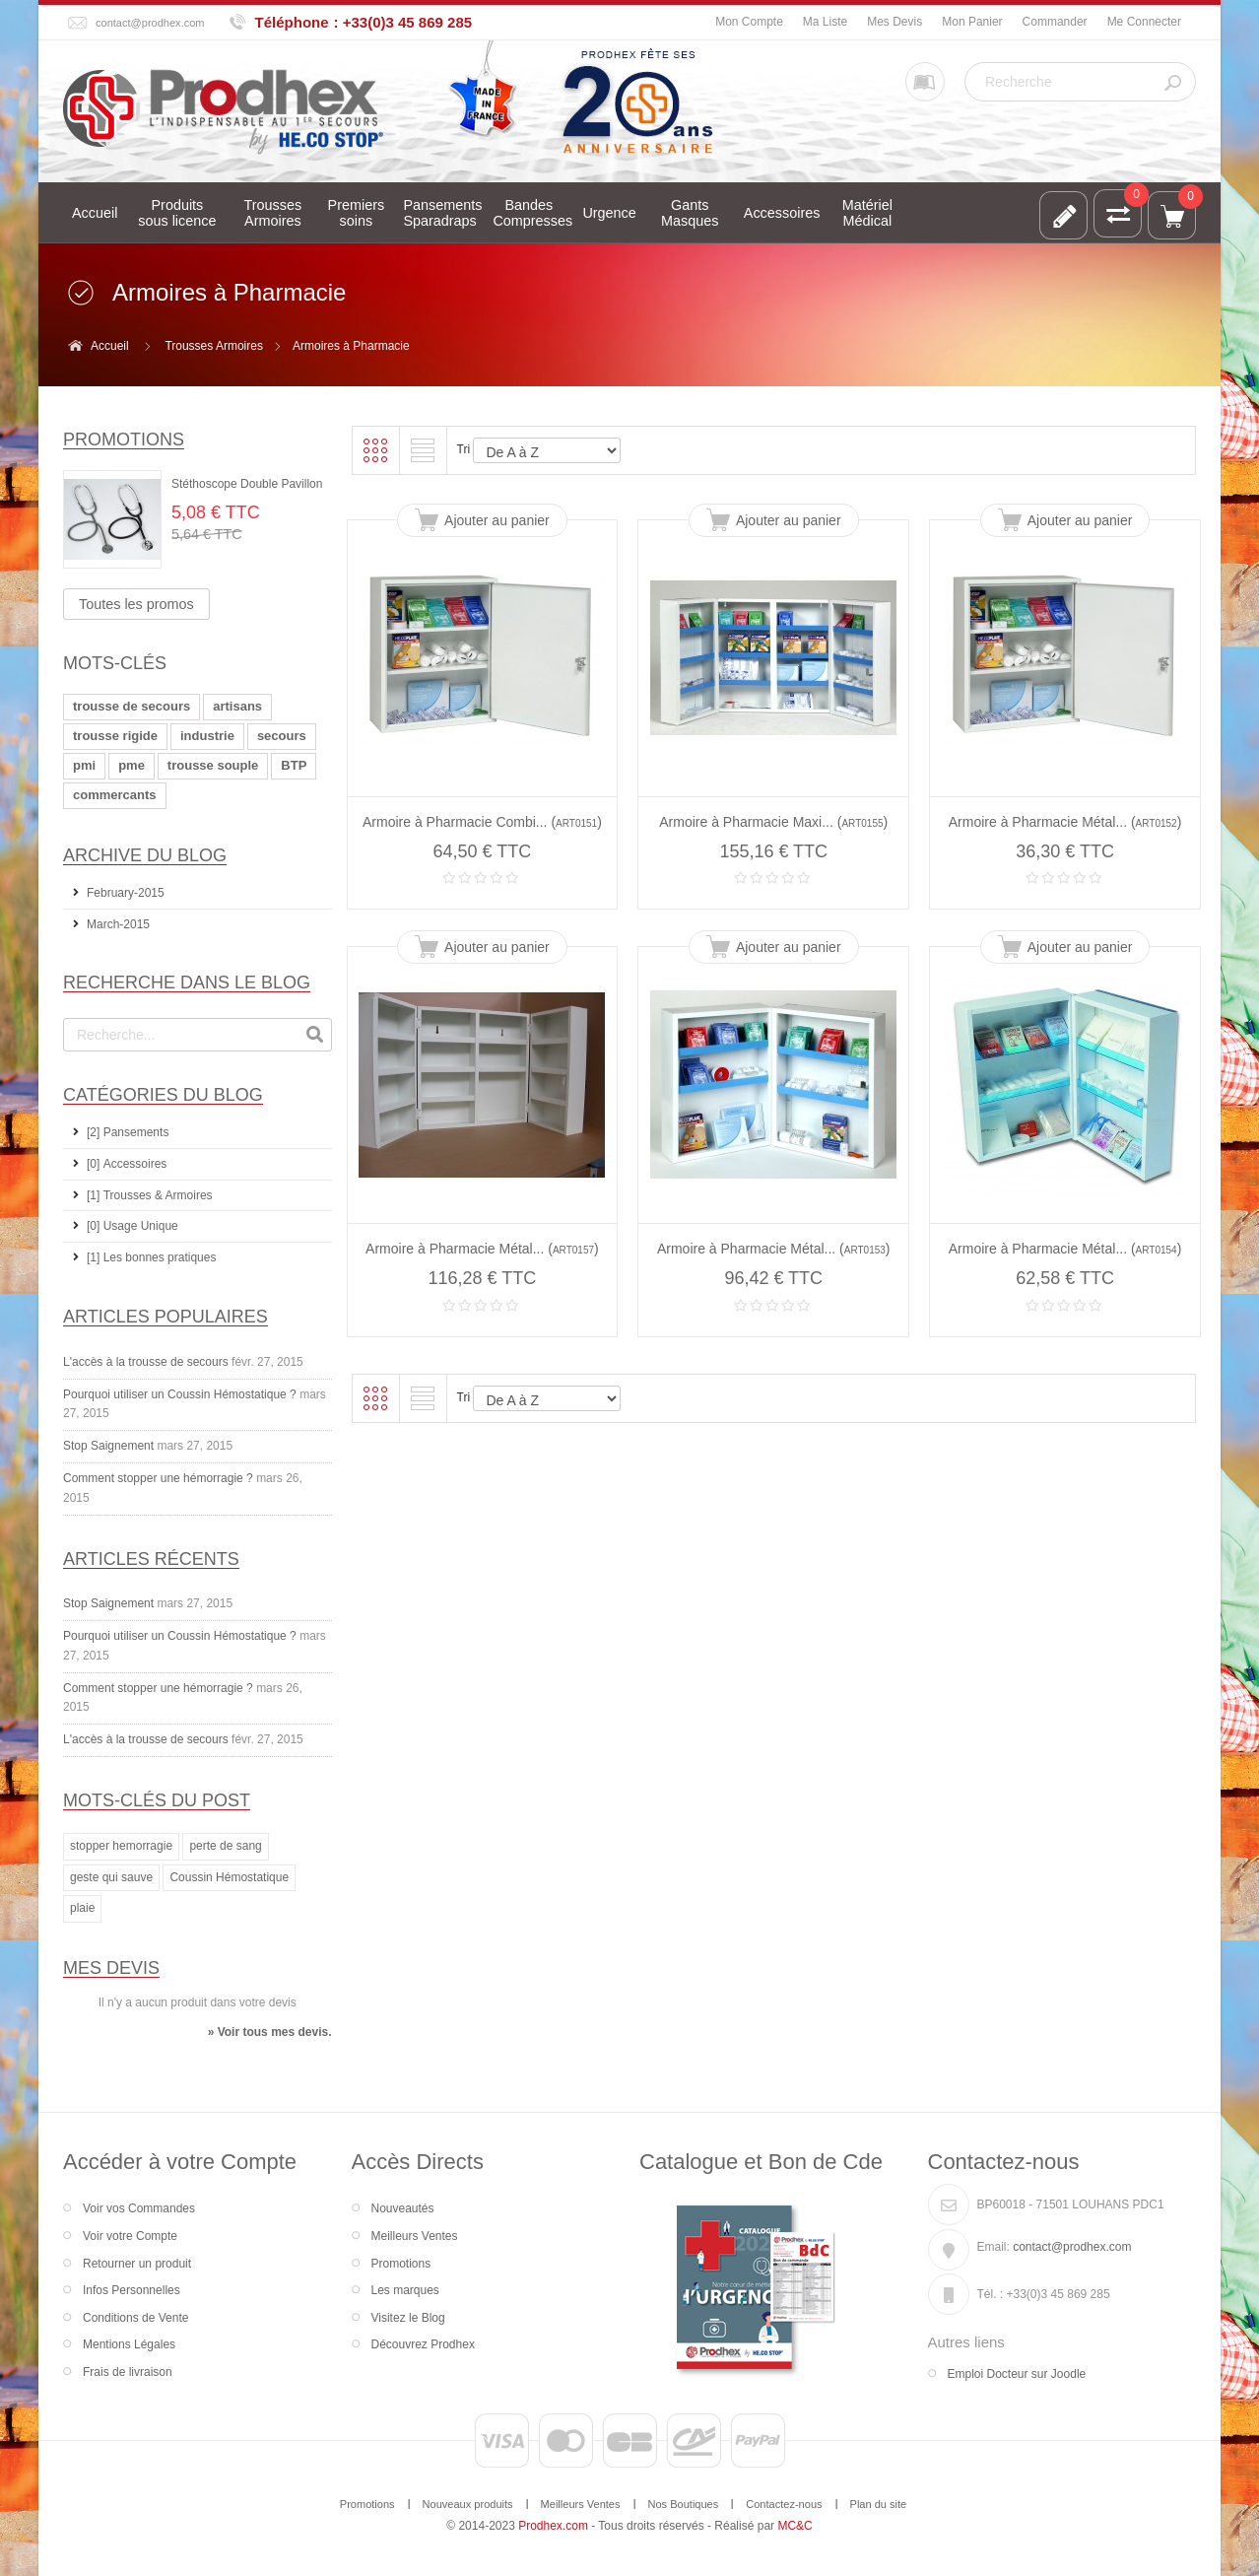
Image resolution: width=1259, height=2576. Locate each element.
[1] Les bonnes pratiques (151, 1257)
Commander (1055, 22)
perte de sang (225, 1846)
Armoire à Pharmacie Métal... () (1065, 822)
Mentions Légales (129, 2344)
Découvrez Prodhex (423, 2344)
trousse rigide (115, 735)
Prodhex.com (553, 2526)
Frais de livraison (127, 2372)
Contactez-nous (784, 2504)
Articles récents (151, 1559)
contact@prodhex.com (150, 23)
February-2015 (126, 893)
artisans (237, 706)
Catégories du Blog (163, 1095)
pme (131, 765)
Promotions (123, 439)
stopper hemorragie (121, 1846)
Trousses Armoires (214, 346)
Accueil (110, 346)
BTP (293, 765)
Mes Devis (894, 22)
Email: (993, 2247)
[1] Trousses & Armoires (150, 1195)
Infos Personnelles (131, 2290)
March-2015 (118, 924)
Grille (375, 450)
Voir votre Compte (130, 2236)
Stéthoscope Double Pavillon (246, 484)
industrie (207, 735)
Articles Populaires (165, 1316)
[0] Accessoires (126, 1164)
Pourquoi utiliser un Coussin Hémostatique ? (180, 1394)
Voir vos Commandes (139, 2208)
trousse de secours (131, 706)
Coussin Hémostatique (229, 1877)
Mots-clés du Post (156, 1800)
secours (281, 735)
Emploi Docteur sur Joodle (1017, 2374)
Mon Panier (972, 22)
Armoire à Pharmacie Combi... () (482, 822)
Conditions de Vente (135, 2318)
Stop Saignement (108, 1446)
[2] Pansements (127, 1132)
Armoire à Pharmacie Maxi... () (773, 822)
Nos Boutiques (683, 2504)
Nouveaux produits (468, 2504)
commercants (115, 794)
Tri (464, 449)
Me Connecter (1144, 22)
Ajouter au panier (497, 520)
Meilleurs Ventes (414, 2236)
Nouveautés (402, 2208)
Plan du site (878, 2504)
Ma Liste (825, 22)
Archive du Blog (145, 855)
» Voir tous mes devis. (270, 2032)
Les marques (405, 2290)
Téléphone (292, 22)
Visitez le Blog (408, 2318)
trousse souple (212, 765)
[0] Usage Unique (132, 1226)
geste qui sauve (111, 1877)
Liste (422, 450)
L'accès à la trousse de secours (146, 1362)
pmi (84, 765)
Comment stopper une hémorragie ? (158, 1478)
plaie (82, 1908)
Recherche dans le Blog (186, 982)
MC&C (794, 2526)
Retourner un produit (137, 2264)
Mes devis (111, 1968)
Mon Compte (749, 22)
